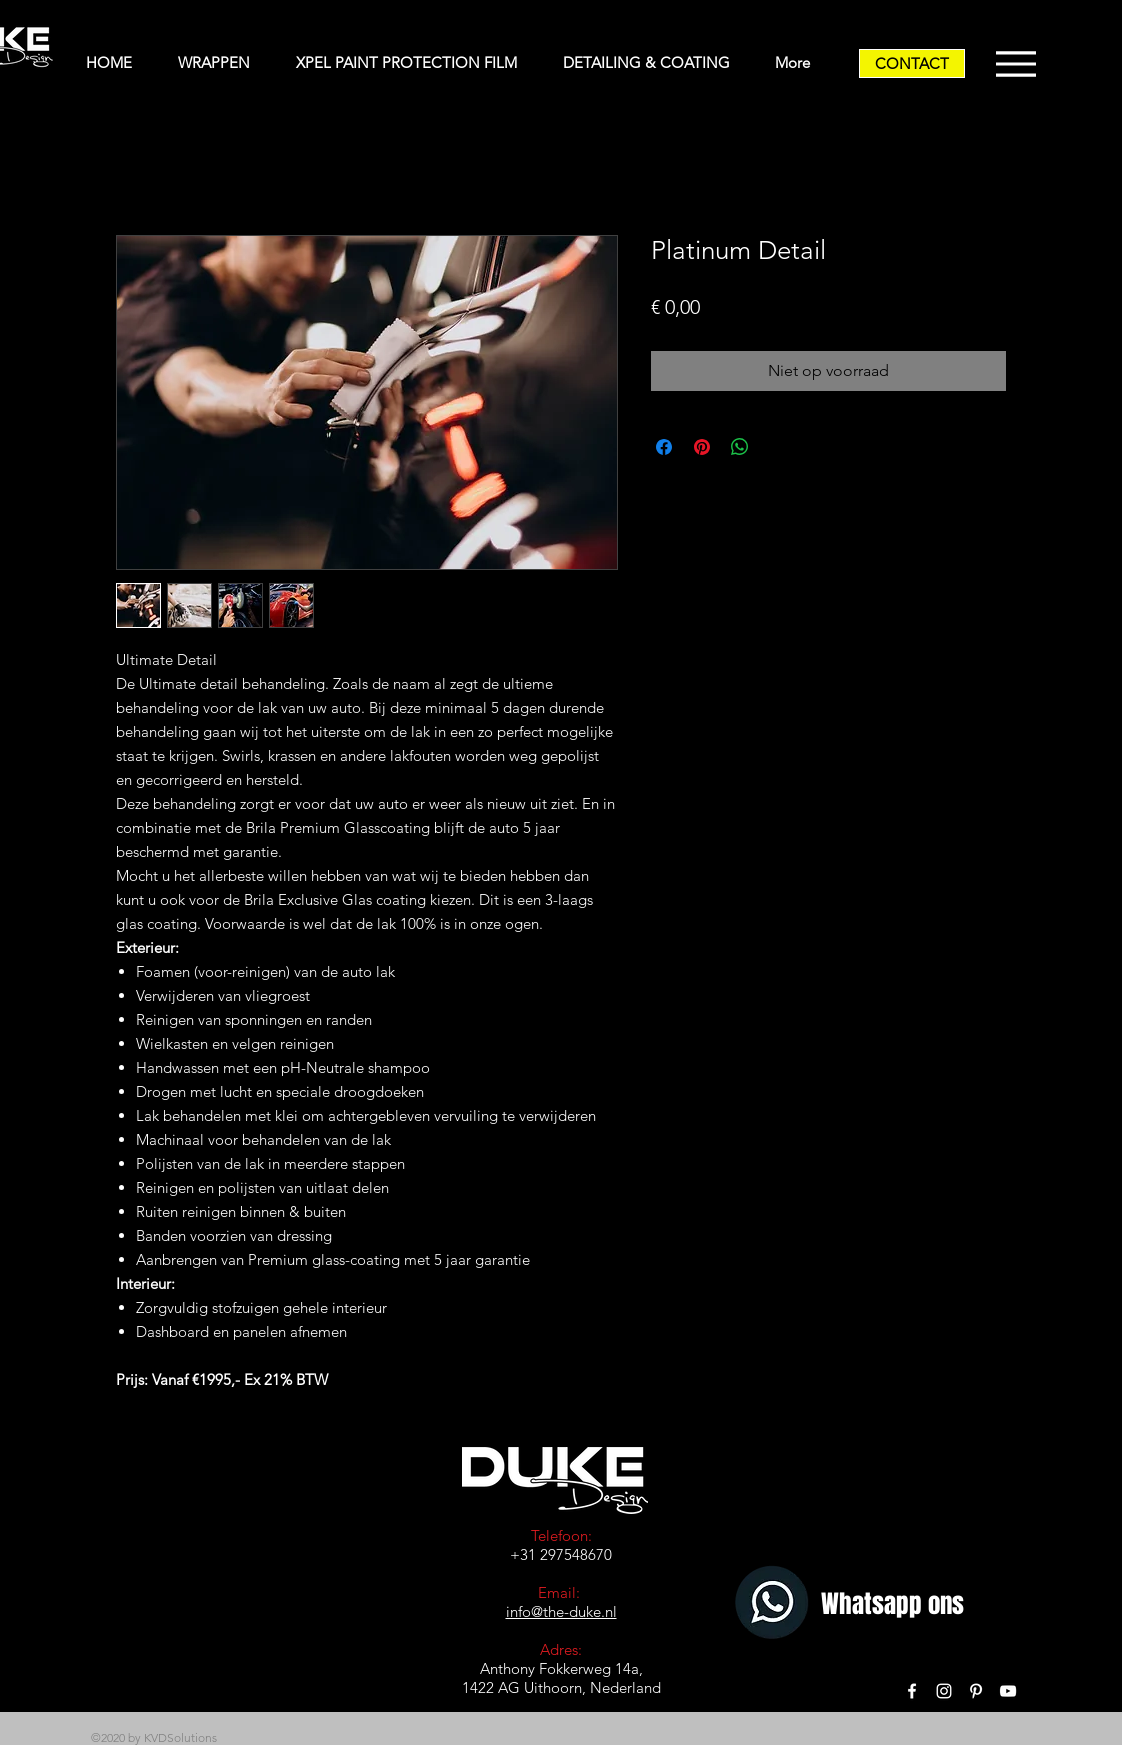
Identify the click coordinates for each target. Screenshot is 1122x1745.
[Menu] (1015, 63)
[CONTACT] (912, 63)
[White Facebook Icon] (912, 1691)
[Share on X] (778, 447)
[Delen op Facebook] (664, 447)
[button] (222, 63)
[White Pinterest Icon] (976, 1691)
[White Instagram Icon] (944, 1691)
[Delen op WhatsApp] (740, 447)
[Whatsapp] (774, 1604)
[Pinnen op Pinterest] (702, 447)
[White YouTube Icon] (1008, 1691)
